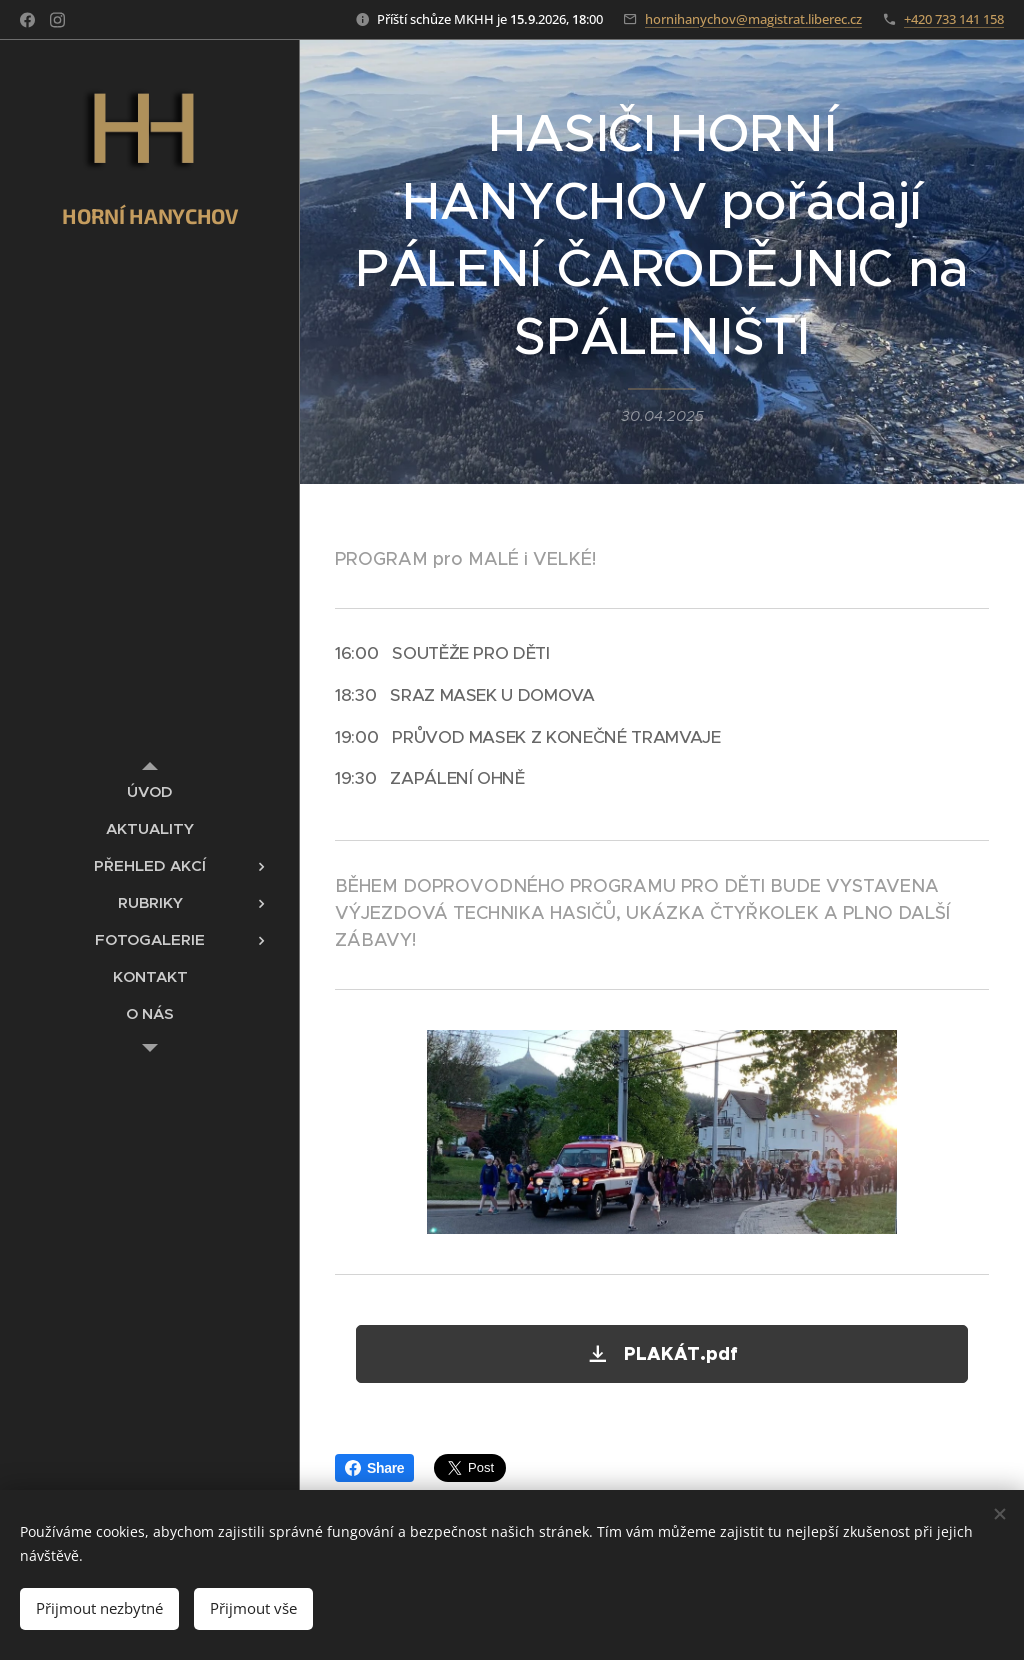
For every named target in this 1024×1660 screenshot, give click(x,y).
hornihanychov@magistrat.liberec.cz (753, 19)
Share (374, 1468)
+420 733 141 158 (954, 19)
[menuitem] (150, 791)
